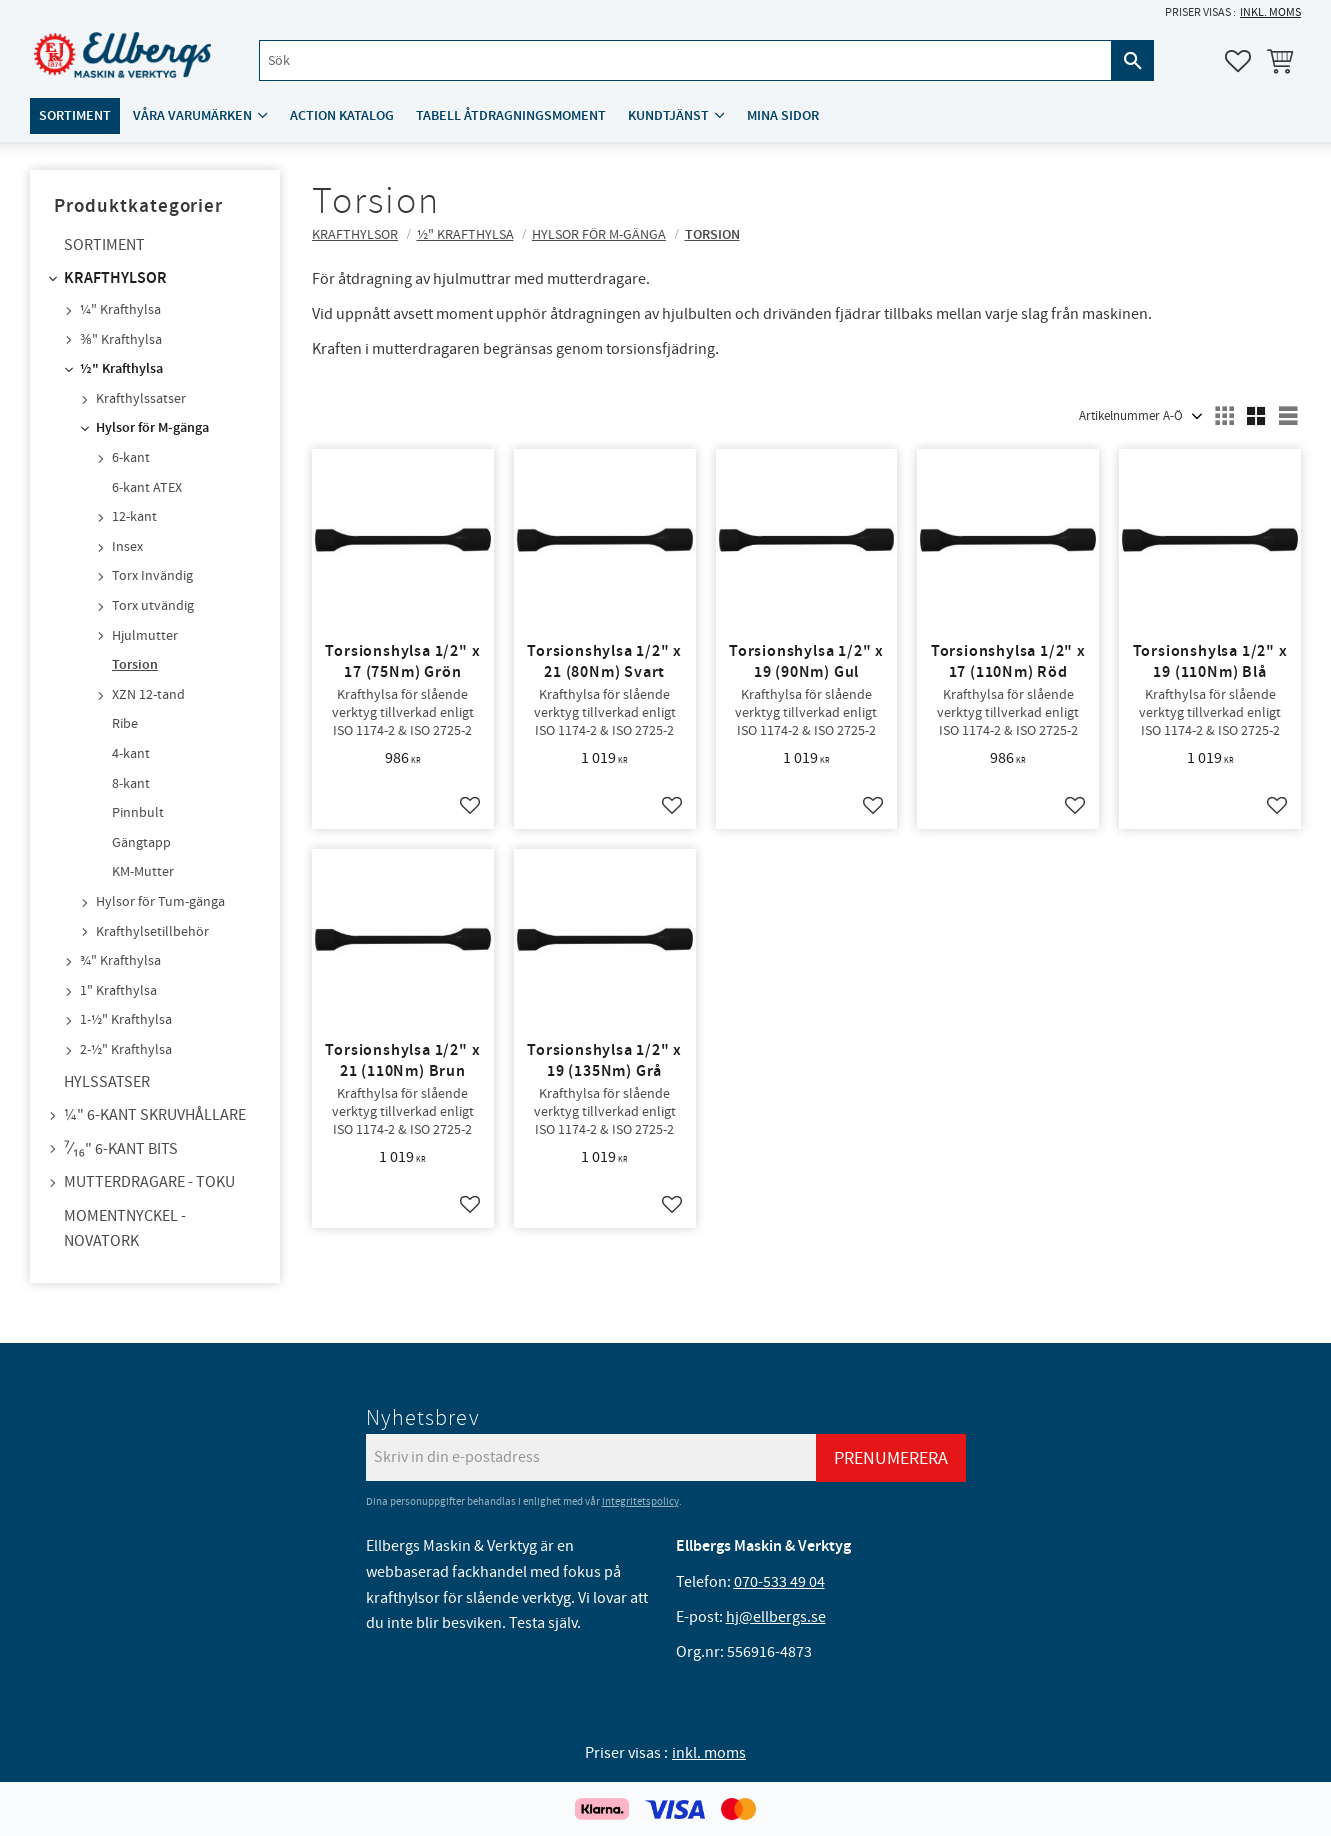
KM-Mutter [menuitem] (143, 872)
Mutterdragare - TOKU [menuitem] (149, 1182)
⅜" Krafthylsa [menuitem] (121, 340)
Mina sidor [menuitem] (783, 116)
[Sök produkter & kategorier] (685, 61)
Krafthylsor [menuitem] (115, 278)
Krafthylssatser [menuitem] (141, 399)
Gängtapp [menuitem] (141, 843)
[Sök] (1133, 61)
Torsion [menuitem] (135, 665)
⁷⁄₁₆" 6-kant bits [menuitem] (121, 1149)
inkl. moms (1270, 12)
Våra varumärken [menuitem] (192, 116)
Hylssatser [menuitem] (107, 1082)
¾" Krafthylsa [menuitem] (120, 961)
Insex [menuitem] (127, 547)
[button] (1238, 61)
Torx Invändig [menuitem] (152, 576)
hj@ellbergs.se (776, 1617)
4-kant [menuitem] (131, 754)
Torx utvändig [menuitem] (153, 606)
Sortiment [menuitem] (75, 116)
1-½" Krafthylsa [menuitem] (126, 1020)
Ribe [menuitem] (125, 724)
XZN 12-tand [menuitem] (148, 695)
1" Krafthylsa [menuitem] (118, 991)
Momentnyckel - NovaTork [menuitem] (125, 1229)
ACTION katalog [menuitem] (342, 116)
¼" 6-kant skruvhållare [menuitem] (155, 1115)
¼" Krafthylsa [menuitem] (120, 310)
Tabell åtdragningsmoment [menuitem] (511, 116)
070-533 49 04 (779, 1582)
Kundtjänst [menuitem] (668, 116)
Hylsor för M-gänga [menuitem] (152, 428)
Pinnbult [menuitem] (138, 813)
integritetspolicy (640, 1501)
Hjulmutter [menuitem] (145, 636)
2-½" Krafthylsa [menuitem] (126, 1050)
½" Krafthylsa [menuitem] (121, 369)
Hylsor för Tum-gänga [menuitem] (160, 902)
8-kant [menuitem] (131, 784)
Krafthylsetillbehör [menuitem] (152, 932)
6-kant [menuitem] (131, 458)
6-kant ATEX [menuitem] (147, 488)
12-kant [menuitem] (134, 517)
